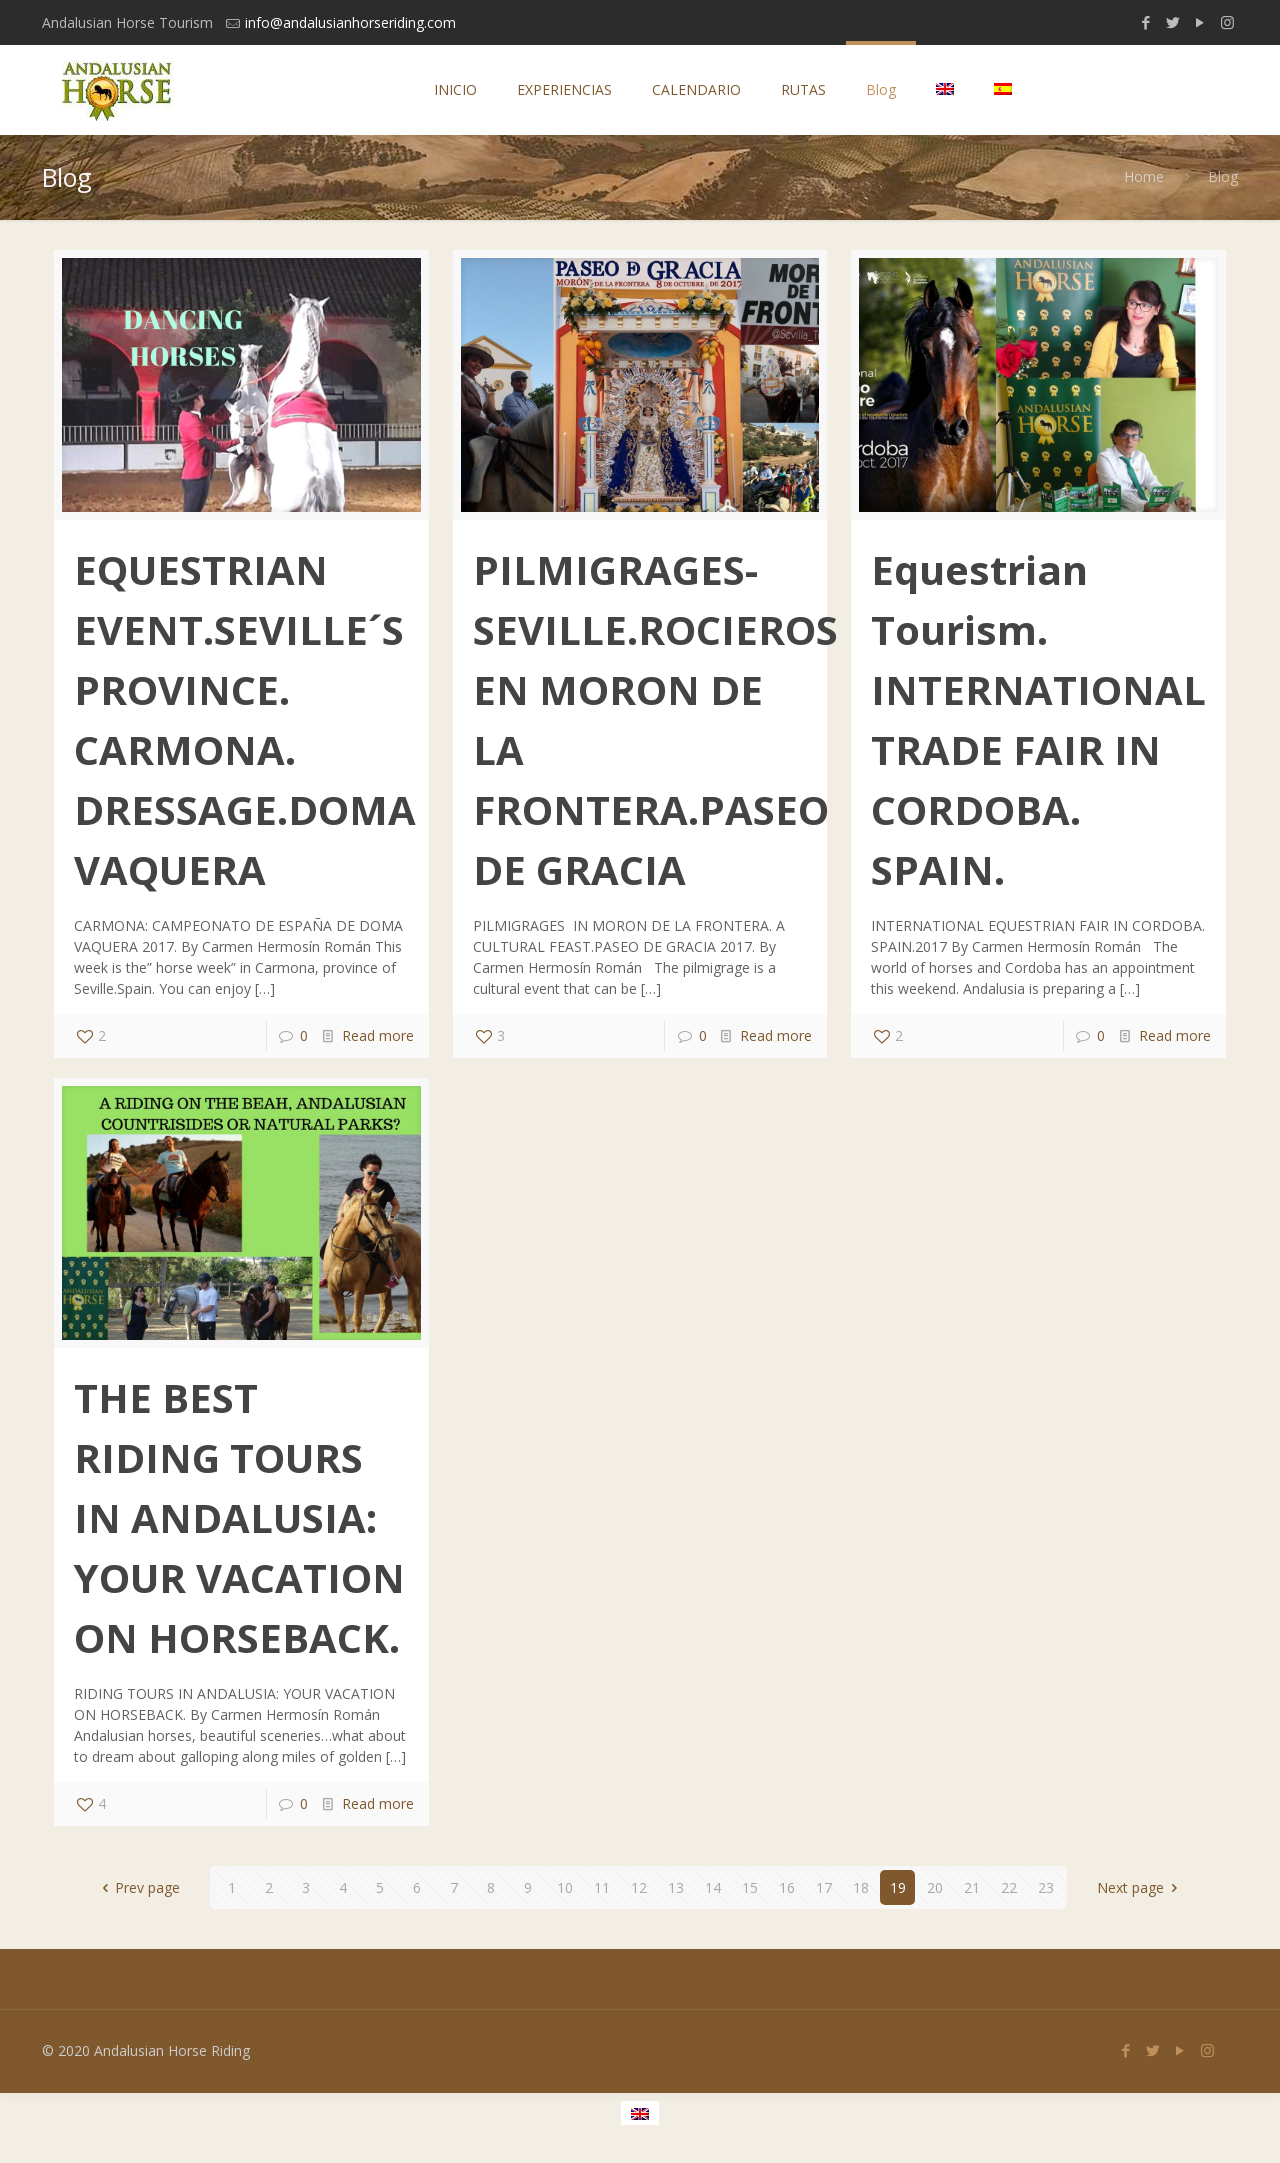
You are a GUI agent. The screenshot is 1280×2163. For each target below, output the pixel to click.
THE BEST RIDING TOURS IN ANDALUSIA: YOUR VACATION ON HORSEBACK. (239, 1517)
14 (713, 1887)
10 (565, 1887)
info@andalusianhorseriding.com (350, 22)
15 (750, 1887)
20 (935, 1887)
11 (602, 1887)
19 (898, 1887)
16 (787, 1887)
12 (639, 1887)
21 (972, 1887)
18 (861, 1887)
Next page (1140, 1887)
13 (676, 1887)
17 (824, 1887)
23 (1046, 1887)
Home (1144, 176)
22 (1009, 1887)
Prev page (138, 1887)
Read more (378, 1035)
